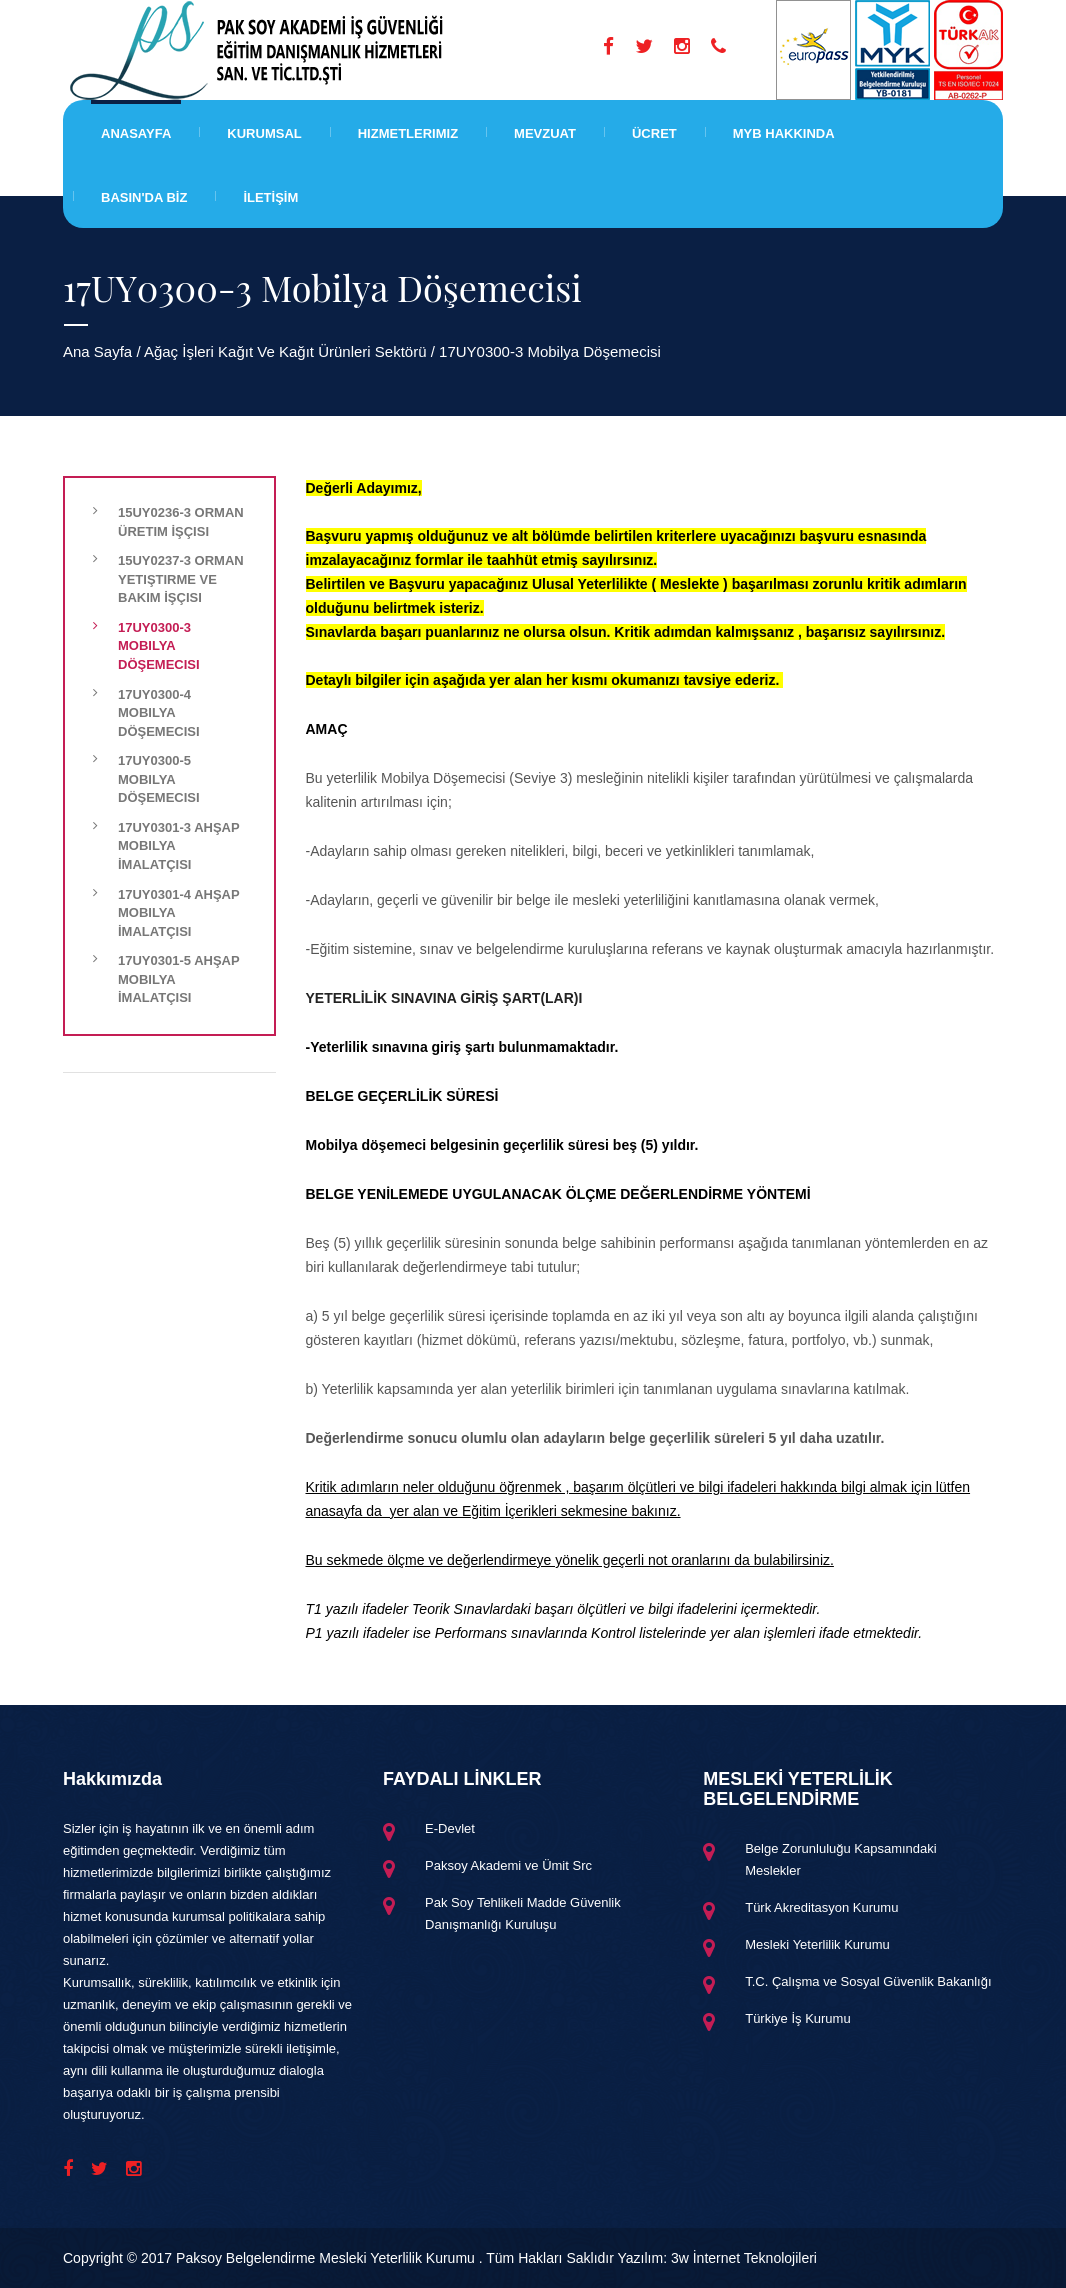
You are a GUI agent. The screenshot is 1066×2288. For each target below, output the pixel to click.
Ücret (654, 133)
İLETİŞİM (270, 197)
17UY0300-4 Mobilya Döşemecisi (159, 713)
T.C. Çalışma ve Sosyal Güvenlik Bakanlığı (868, 1981)
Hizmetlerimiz (408, 133)
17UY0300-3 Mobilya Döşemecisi (159, 646)
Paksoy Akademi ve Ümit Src (508, 1865)
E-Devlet (450, 1828)
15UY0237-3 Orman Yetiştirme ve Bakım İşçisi (181, 579)
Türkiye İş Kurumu (797, 2018)
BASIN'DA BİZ (144, 197)
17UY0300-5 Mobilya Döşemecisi (159, 779)
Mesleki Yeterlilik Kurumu (817, 1944)
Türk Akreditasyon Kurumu (821, 1907)
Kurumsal (264, 133)
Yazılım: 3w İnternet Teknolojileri (717, 2258)
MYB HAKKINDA (784, 133)
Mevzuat (545, 133)
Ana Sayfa (97, 351)
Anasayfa (136, 133)
